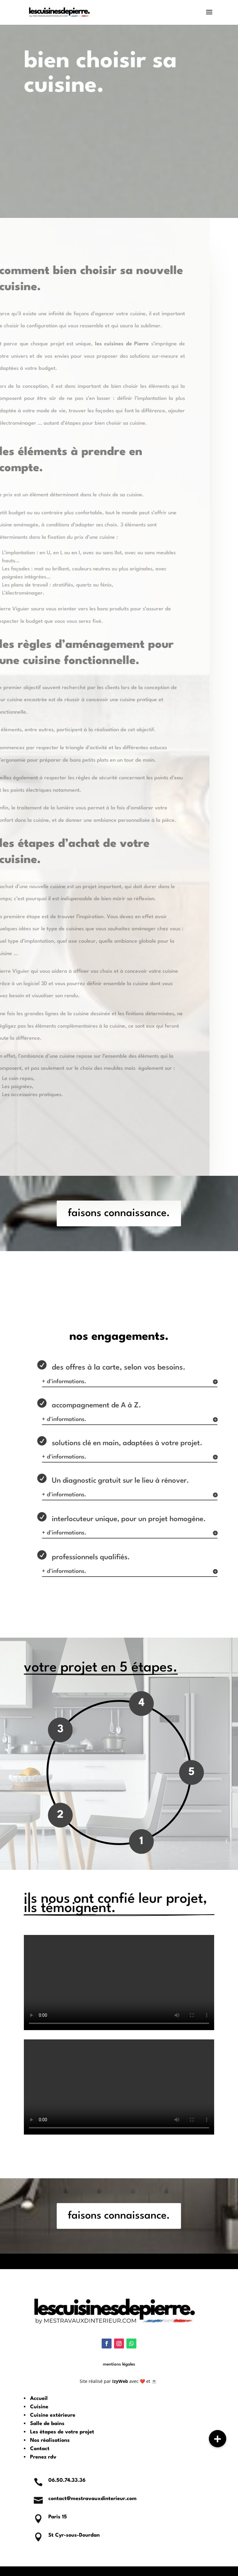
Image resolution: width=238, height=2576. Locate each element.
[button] (217, 2438)
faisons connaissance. (119, 1213)
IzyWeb (120, 2381)
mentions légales (119, 2364)
